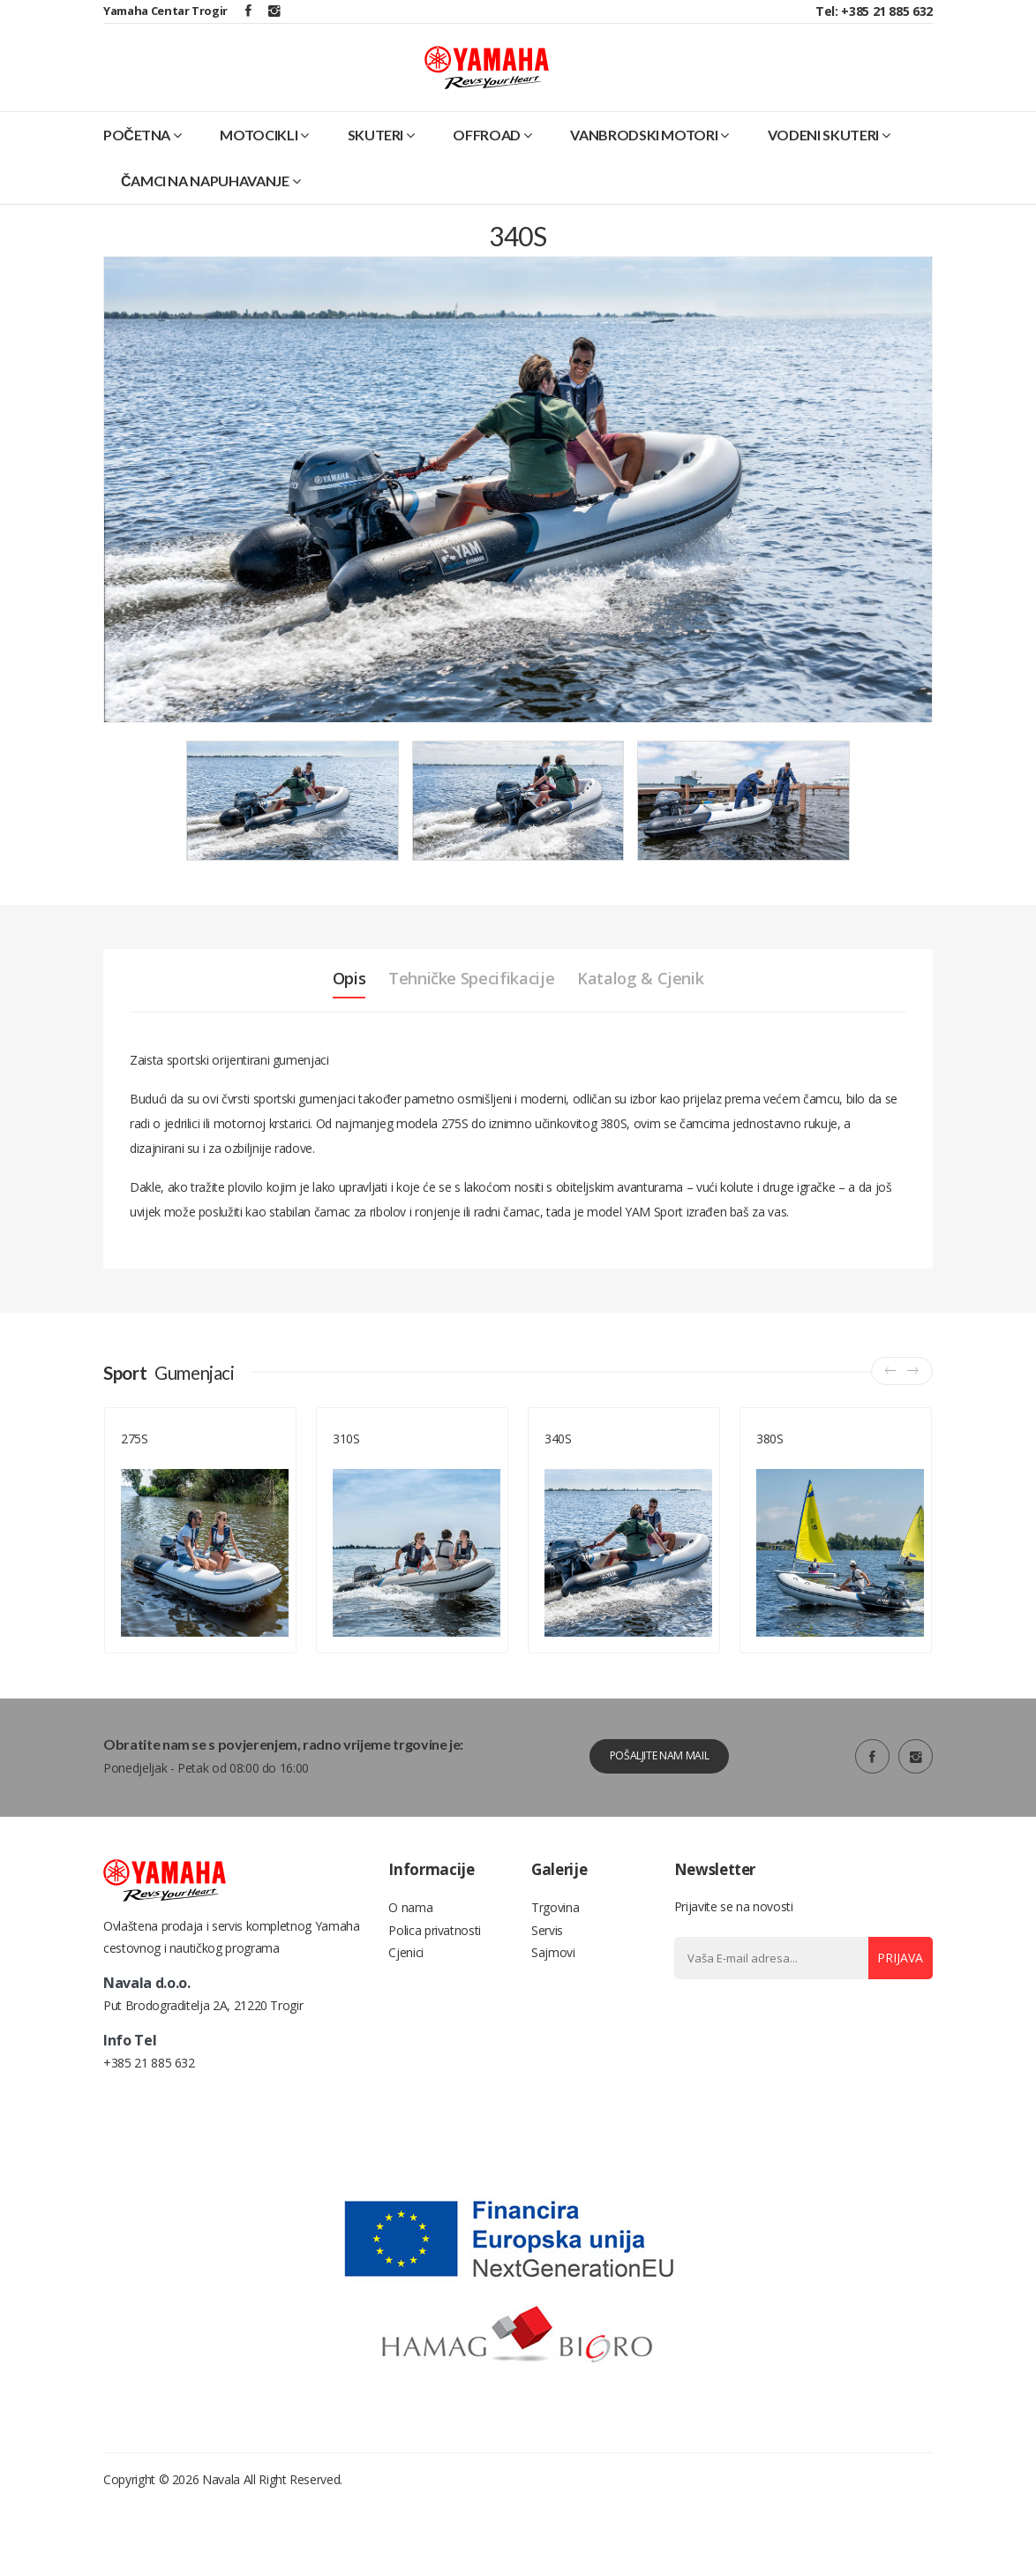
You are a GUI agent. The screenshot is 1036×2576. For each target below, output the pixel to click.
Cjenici (406, 1985)
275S (134, 1460)
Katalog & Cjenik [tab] (660, 1000)
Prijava (894, 1980)
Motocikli (264, 155)
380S (770, 1460)
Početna (142, 155)
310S (346, 1460)
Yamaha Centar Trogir (165, 11)
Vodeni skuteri (829, 155)
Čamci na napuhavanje (210, 201)
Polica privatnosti (434, 1958)
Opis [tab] (325, 1000)
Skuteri (381, 155)
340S (558, 1460)
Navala (221, 2549)
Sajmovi (553, 1985)
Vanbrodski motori (649, 155)
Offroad (492, 155)
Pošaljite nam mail (650, 1778)
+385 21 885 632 (149, 2132)
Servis (547, 1958)
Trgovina (555, 1932)
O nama (410, 1932)
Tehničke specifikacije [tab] (468, 1000)
